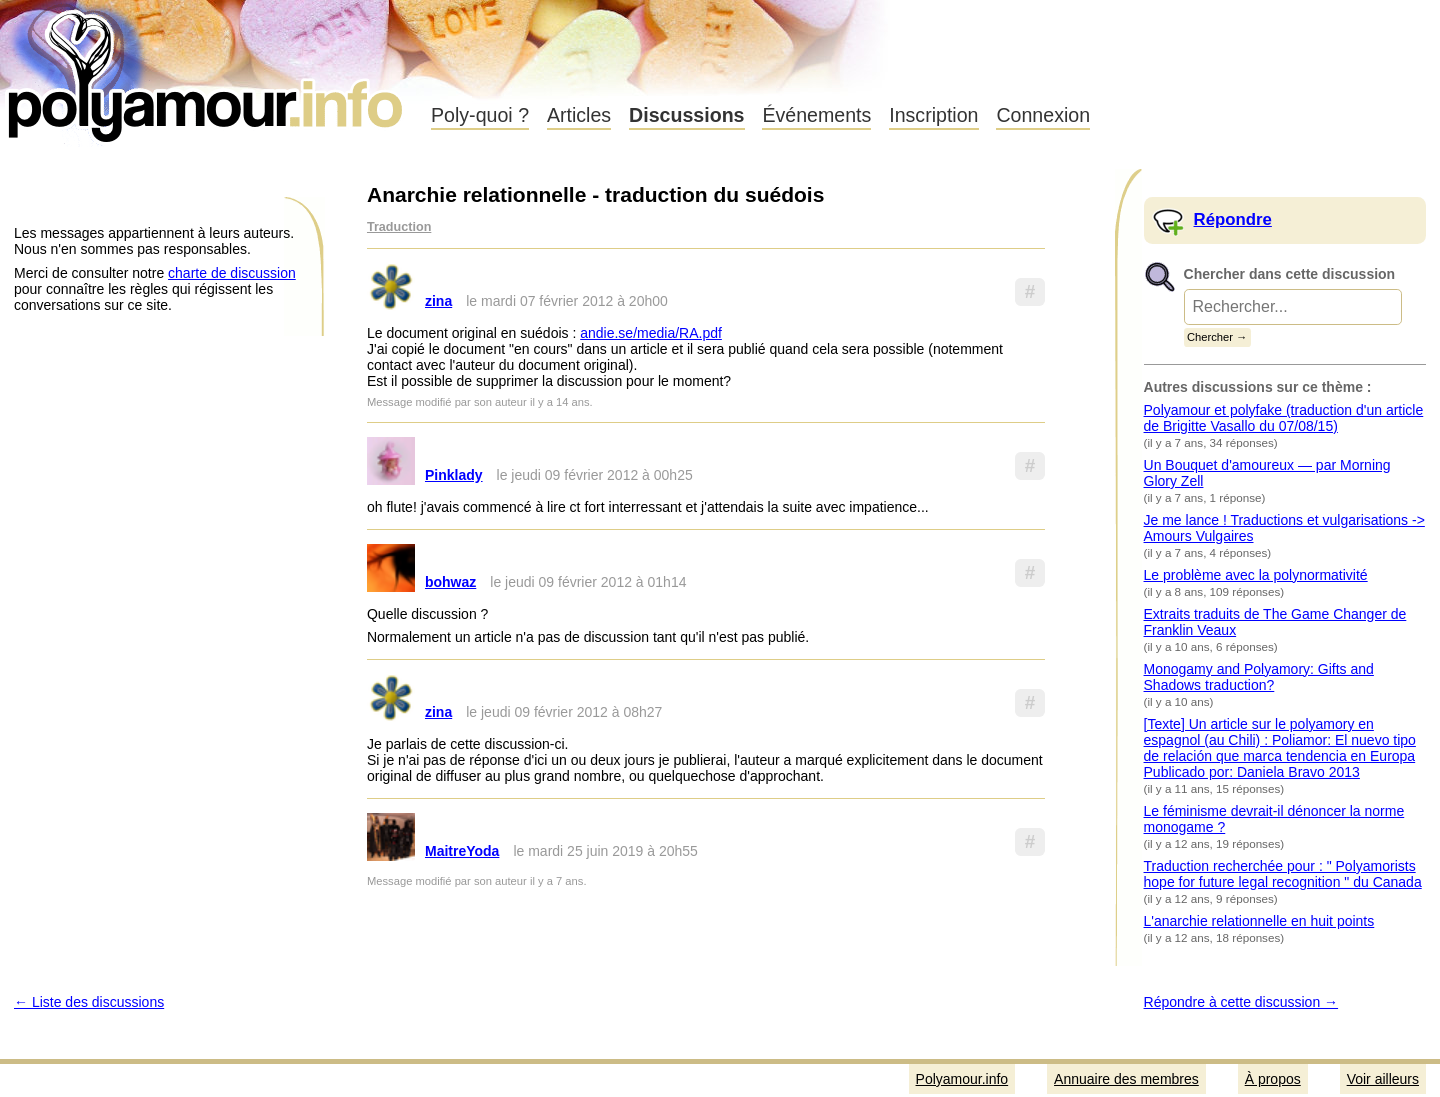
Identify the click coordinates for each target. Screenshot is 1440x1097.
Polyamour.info (207, 70)
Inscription (933, 115)
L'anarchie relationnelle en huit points (1259, 921)
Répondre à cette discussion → (1241, 1002)
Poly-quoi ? (480, 115)
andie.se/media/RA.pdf (651, 333)
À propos (1273, 1079)
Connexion (1043, 115)
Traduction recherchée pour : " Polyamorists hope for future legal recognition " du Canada (1283, 874)
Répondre (1233, 219)
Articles (579, 115)
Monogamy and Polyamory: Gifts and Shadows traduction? (1259, 677)
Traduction (399, 227)
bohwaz (450, 582)
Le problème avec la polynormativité (1256, 575)
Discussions (686, 115)
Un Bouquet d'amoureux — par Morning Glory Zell (1267, 473)
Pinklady (454, 475)
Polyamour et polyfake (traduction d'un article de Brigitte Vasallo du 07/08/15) (1284, 418)
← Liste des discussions (89, 1002)
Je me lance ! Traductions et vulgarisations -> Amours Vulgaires (1284, 528)
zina (438, 301)
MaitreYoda (462, 851)
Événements (816, 115)
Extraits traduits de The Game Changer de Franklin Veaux (1275, 622)
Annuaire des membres (1126, 1079)
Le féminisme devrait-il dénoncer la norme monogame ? (1274, 819)
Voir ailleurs (1383, 1079)
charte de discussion (232, 273)
